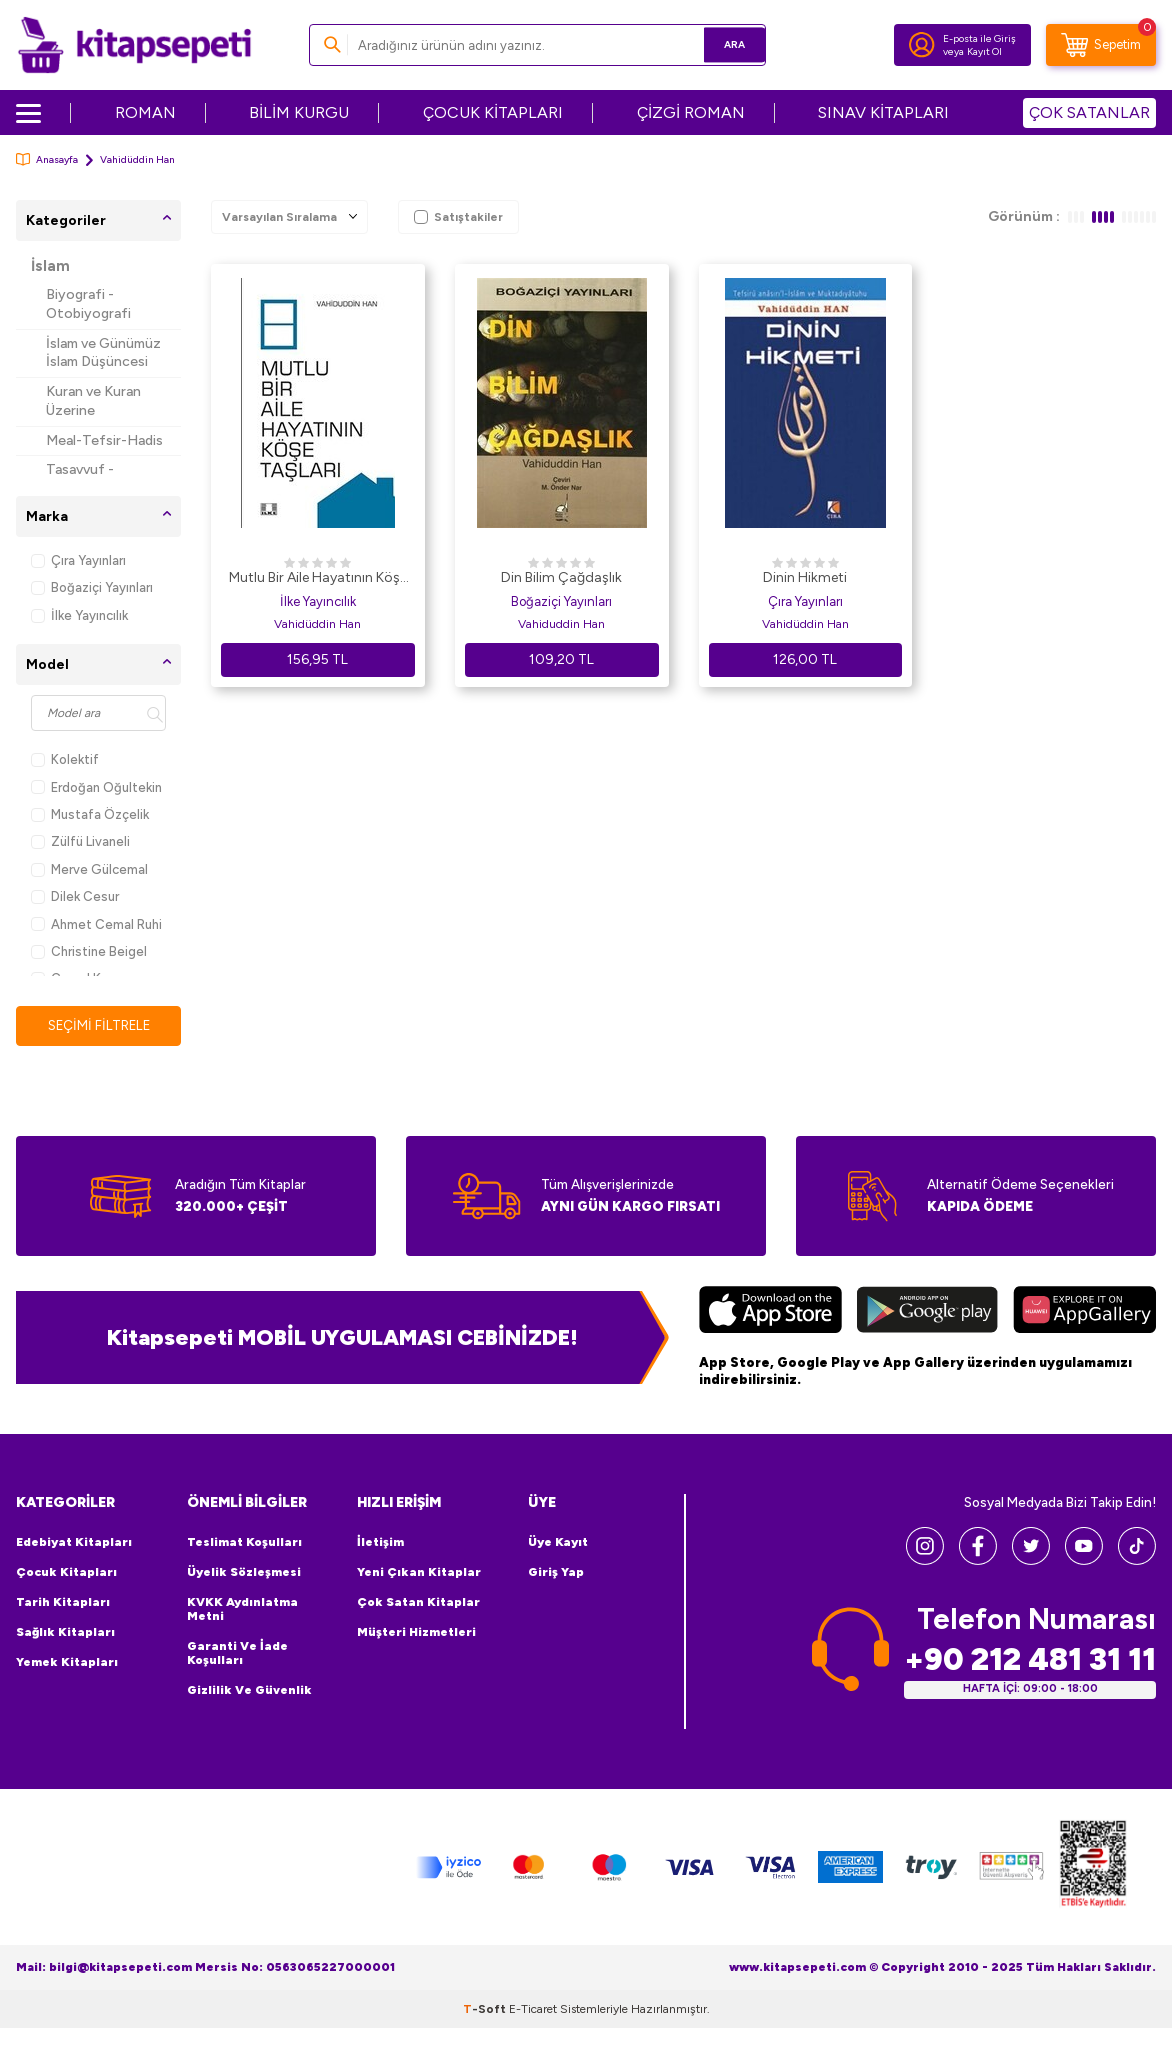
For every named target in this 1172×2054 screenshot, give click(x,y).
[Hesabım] (922, 45)
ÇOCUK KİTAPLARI (493, 112)
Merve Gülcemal (89, 869)
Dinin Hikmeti (805, 577)
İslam (50, 266)
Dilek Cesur (75, 896)
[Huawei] (1084, 1313)
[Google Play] (927, 1313)
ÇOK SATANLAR (1089, 112)
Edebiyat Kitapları (74, 1543)
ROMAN (145, 112)
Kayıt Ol (984, 51)
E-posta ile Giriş (979, 38)
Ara (721, 44)
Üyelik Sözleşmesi (244, 1573)
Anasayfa (47, 159)
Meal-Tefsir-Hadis (104, 440)
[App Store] (770, 1313)
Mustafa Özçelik (90, 814)
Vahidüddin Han (317, 624)
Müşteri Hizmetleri (416, 1633)
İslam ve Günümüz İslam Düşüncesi (103, 353)
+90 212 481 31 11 (1030, 1660)
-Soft (486, 2010)
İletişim (380, 1543)
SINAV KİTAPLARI (883, 112)
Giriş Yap (556, 1573)
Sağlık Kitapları (65, 1633)
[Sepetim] (1101, 45)
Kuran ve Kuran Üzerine (93, 401)
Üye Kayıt (558, 1543)
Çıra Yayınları (78, 560)
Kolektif (65, 759)
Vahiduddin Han (561, 624)
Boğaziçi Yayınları (92, 587)
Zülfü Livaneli (80, 841)
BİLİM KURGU (299, 112)
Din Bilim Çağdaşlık (561, 577)
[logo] (134, 45)
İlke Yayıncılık (79, 615)
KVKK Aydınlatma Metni (242, 1610)
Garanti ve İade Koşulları (237, 1654)
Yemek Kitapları (67, 1663)
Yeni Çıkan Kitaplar (419, 1573)
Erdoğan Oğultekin (96, 787)
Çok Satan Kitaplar (418, 1603)
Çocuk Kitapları (66, 1573)
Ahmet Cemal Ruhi (96, 924)
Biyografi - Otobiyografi (88, 304)
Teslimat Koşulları (244, 1543)
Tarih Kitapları (63, 1603)
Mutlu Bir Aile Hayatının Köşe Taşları (318, 579)
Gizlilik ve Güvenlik (249, 1691)
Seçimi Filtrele (98, 1025)
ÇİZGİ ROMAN (691, 112)
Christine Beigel (89, 951)
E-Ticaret (533, 2010)
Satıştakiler (458, 217)
